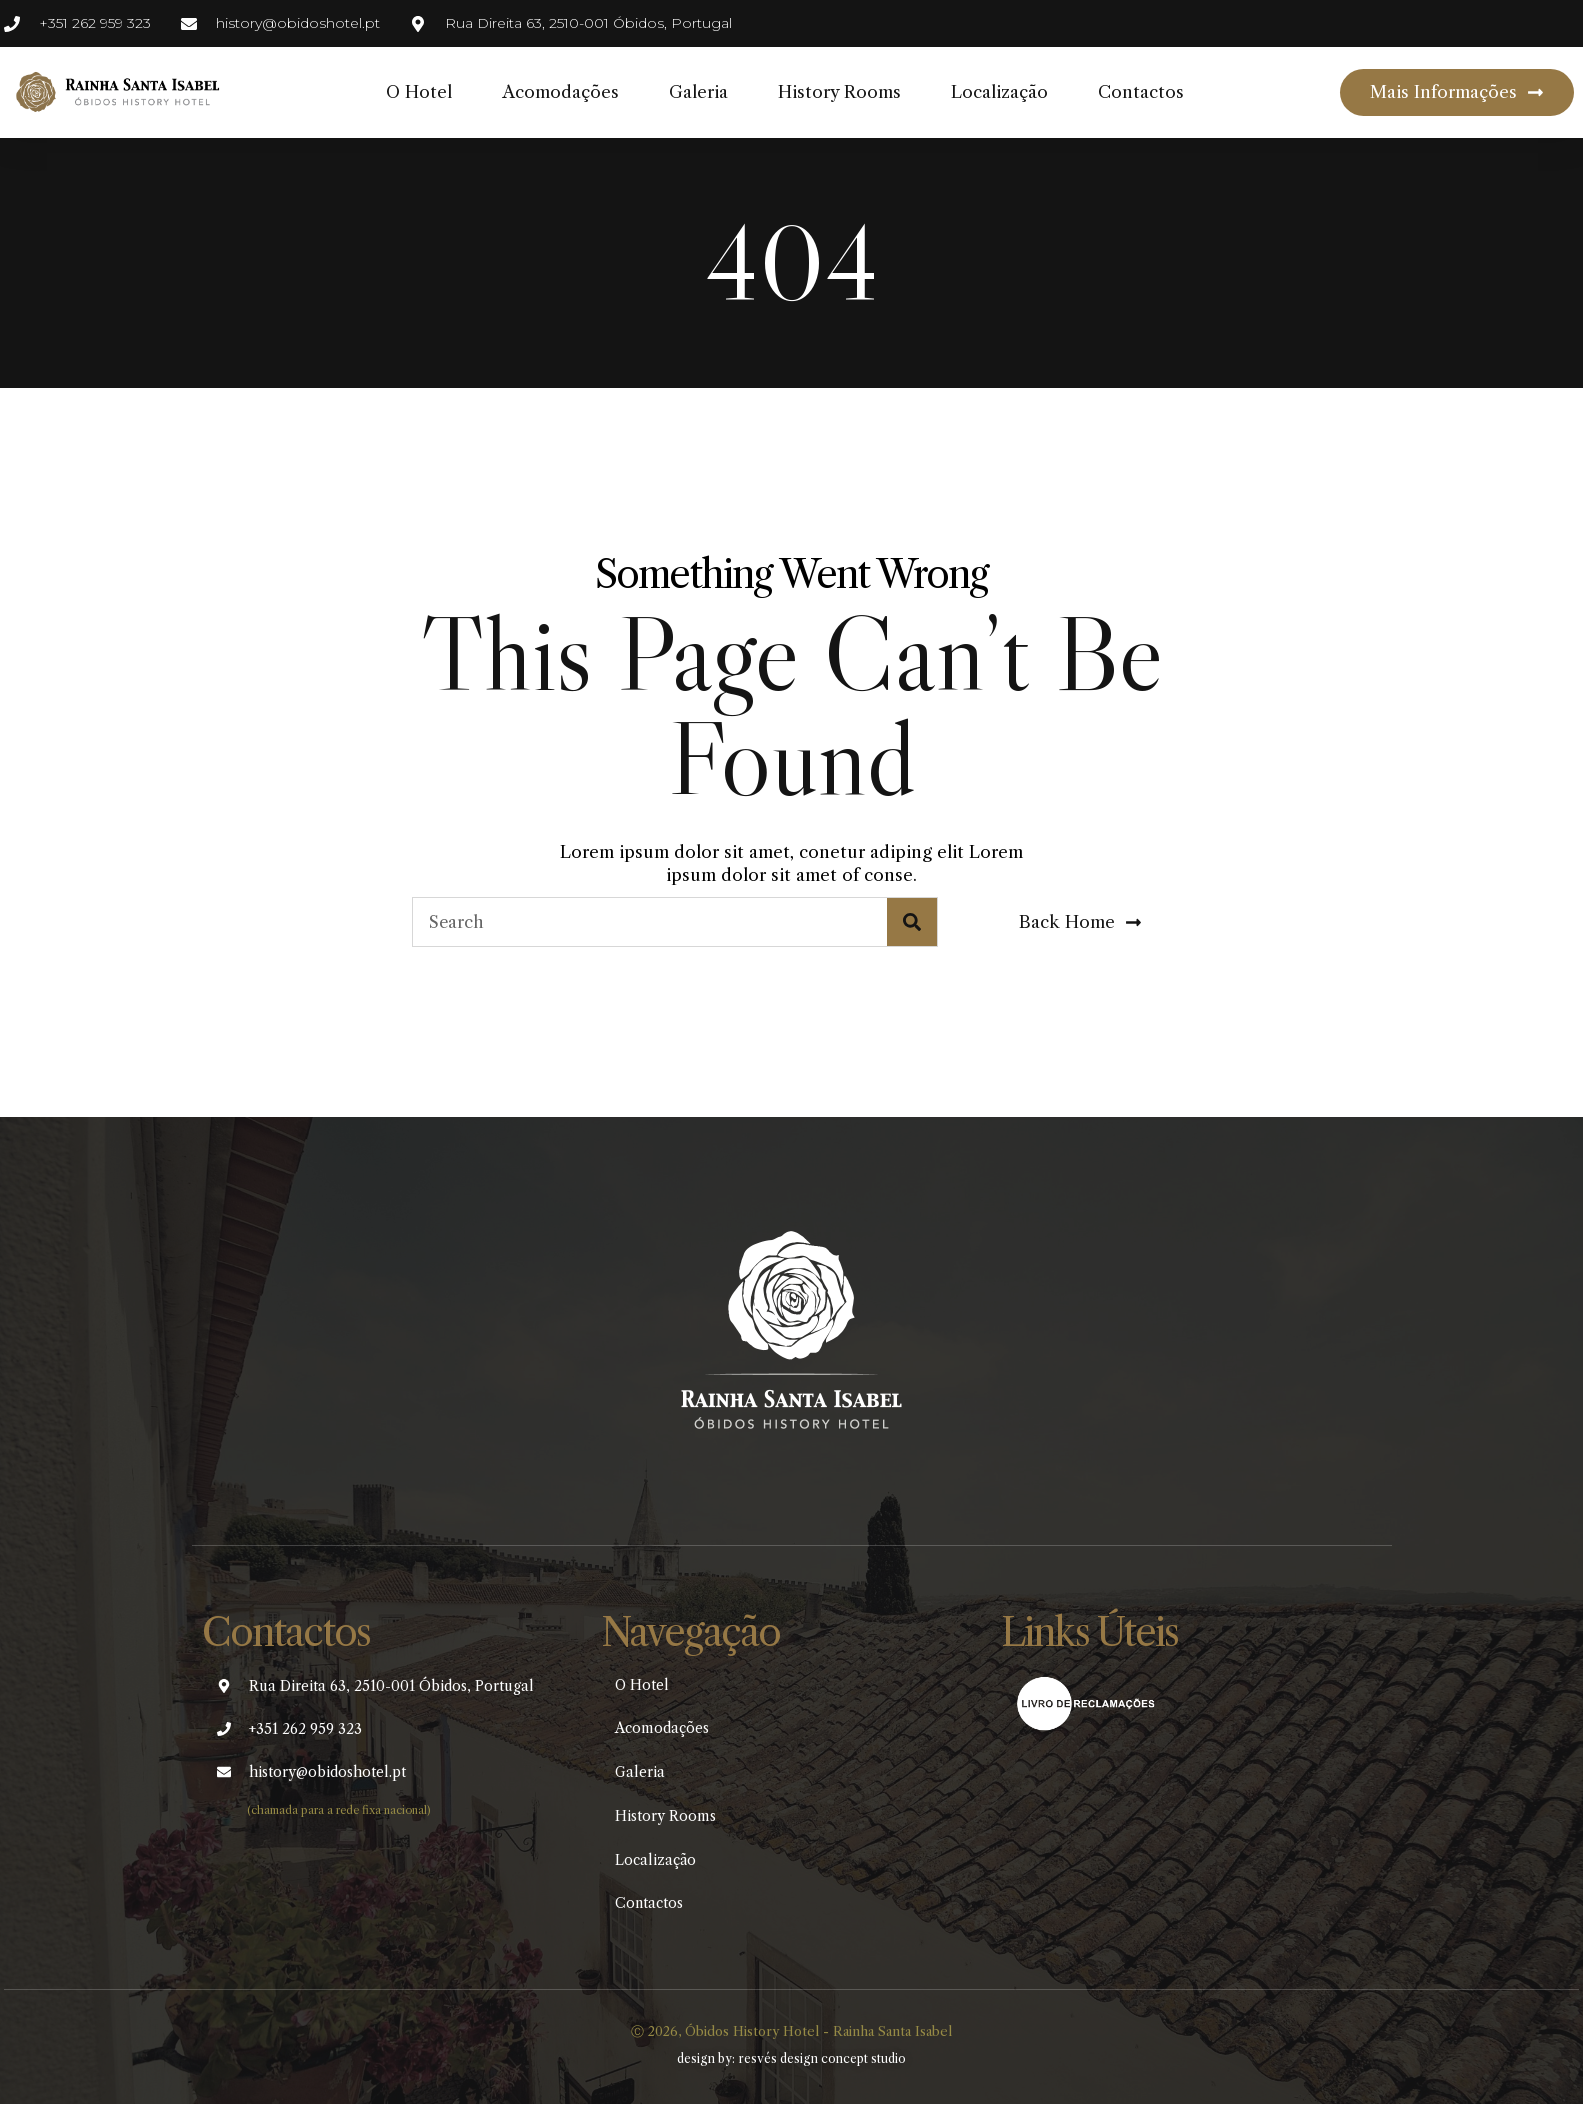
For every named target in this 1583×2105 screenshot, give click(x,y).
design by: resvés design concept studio (791, 2060)
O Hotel (419, 92)
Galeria (698, 92)
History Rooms (839, 92)
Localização (999, 92)
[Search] (912, 922)
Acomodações (560, 92)
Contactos (1141, 92)
